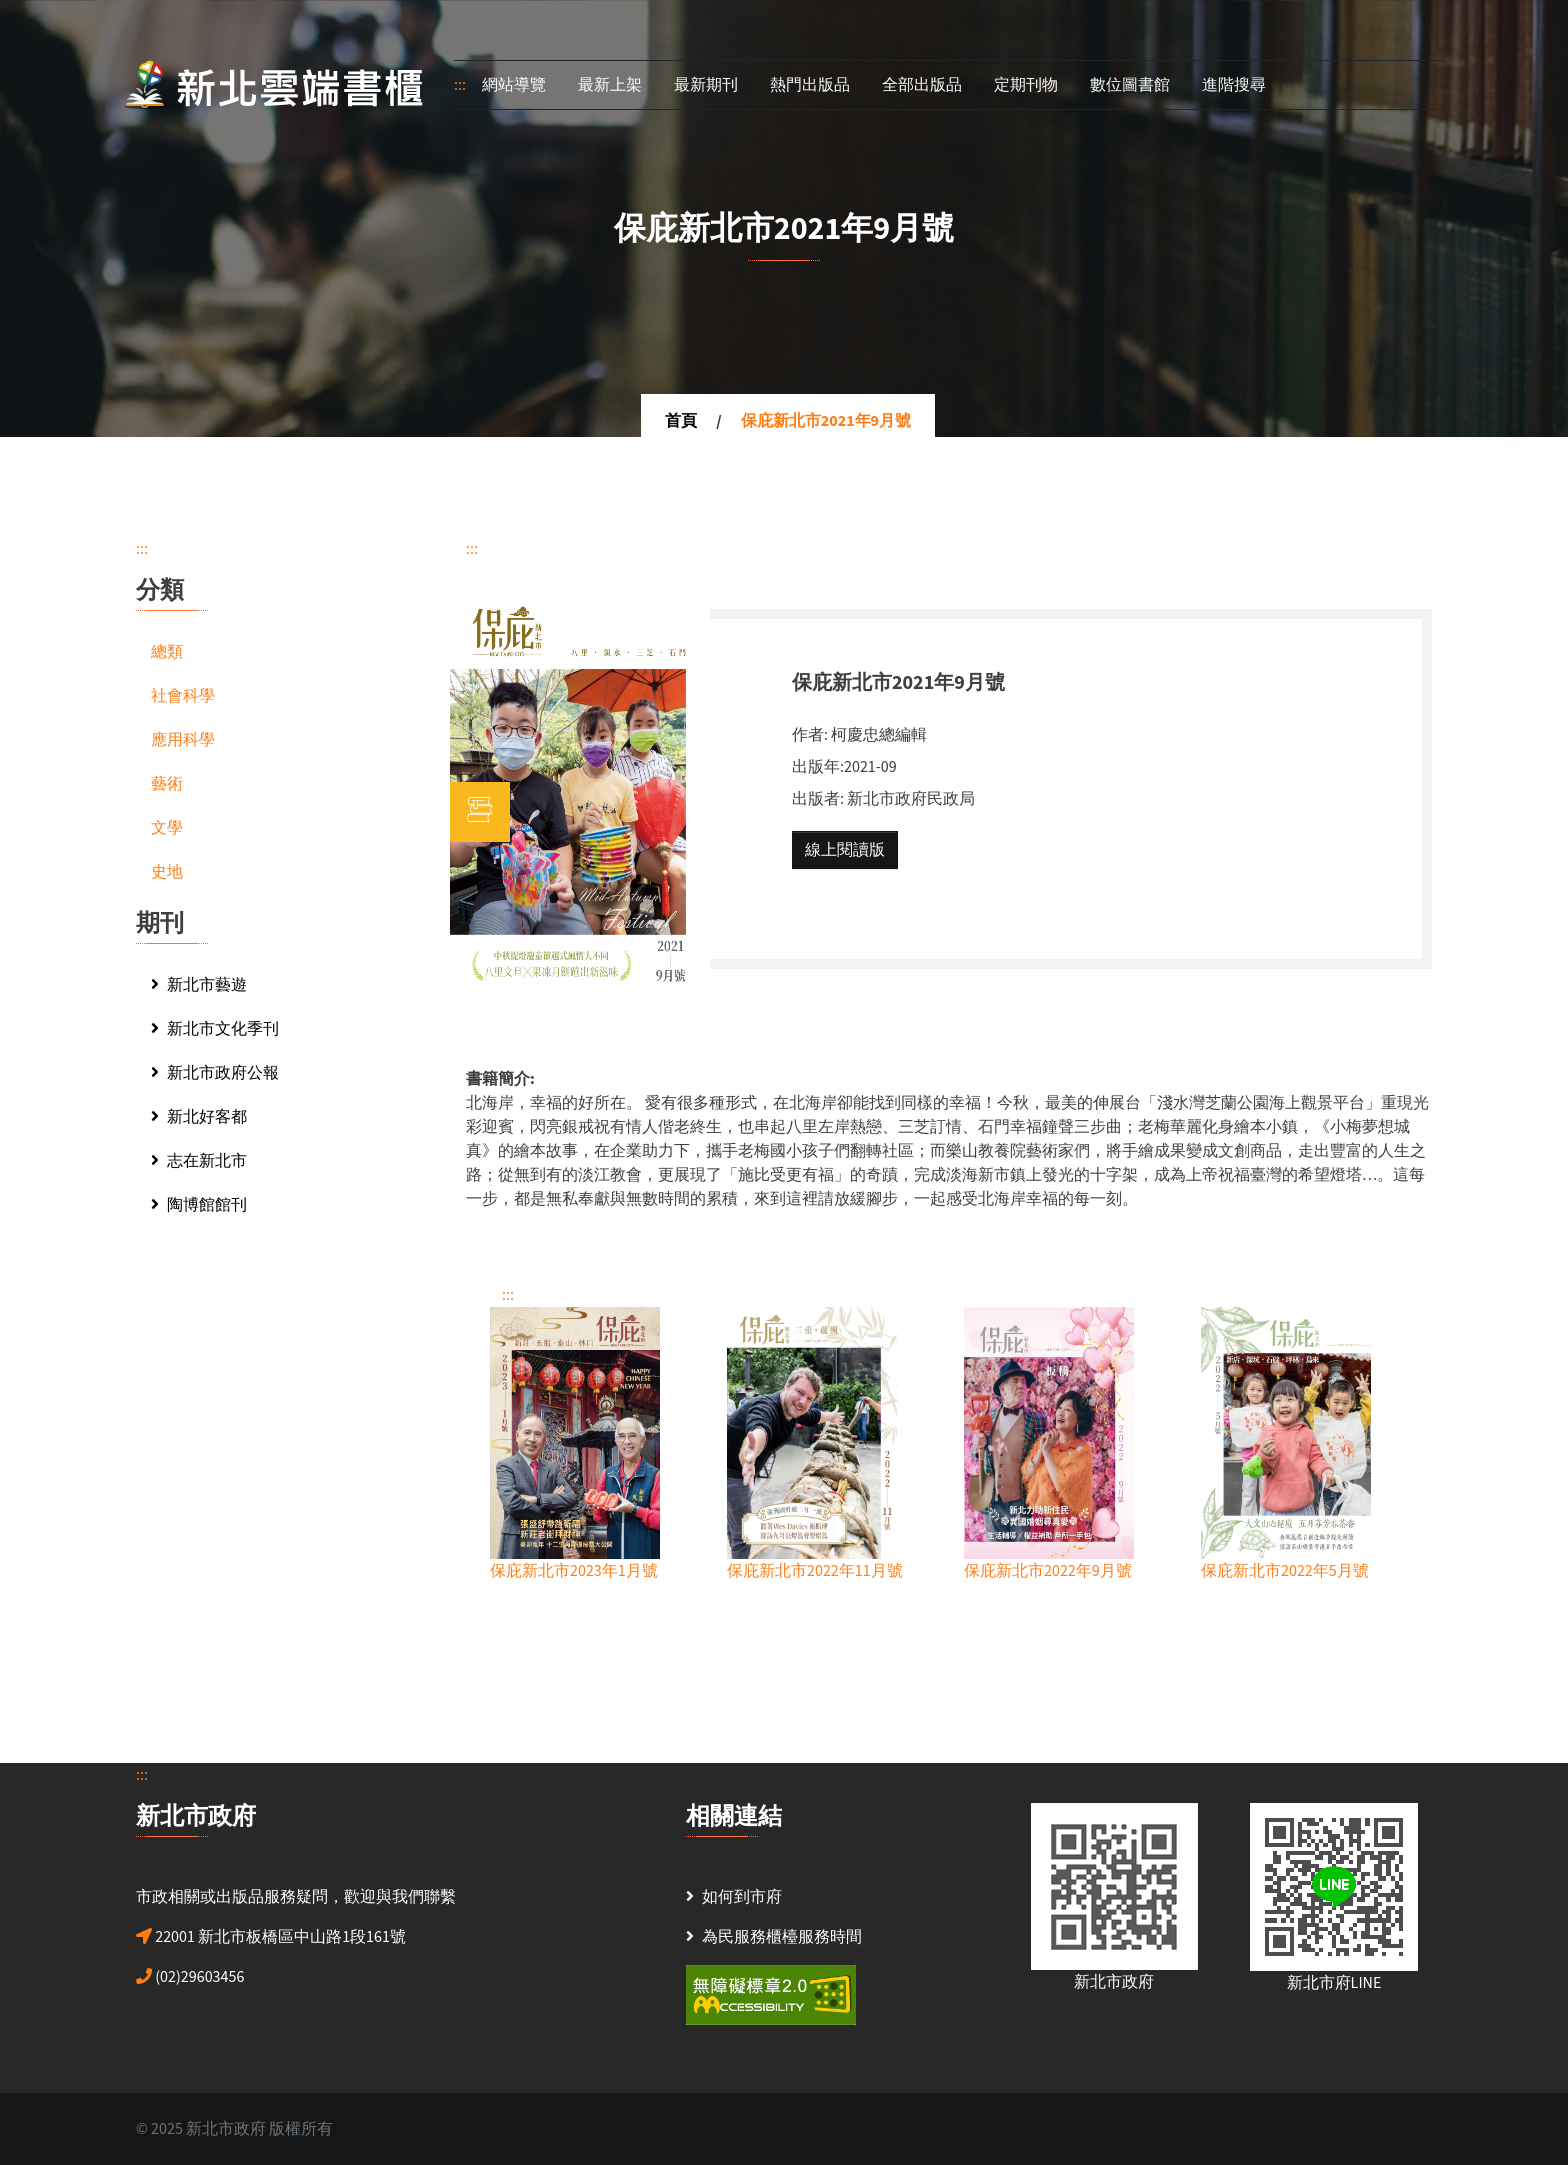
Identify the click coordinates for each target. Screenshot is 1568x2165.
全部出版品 (922, 85)
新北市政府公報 (215, 1073)
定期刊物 (1026, 85)
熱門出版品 (810, 85)
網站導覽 (514, 85)
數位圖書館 (1130, 85)
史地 (167, 872)
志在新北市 (199, 1161)
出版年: (818, 767)
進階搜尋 (1234, 85)
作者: (810, 735)
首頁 (681, 421)
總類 (167, 652)
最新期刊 (706, 85)
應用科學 (183, 740)
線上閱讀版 (845, 850)
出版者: (818, 799)
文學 (167, 828)
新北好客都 (199, 1117)
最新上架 (610, 85)
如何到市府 (742, 1897)
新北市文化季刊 (215, 1029)
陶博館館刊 (199, 1205)
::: (460, 85)
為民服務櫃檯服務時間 (782, 1937)
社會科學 (183, 696)
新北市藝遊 (199, 985)
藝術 (167, 784)
